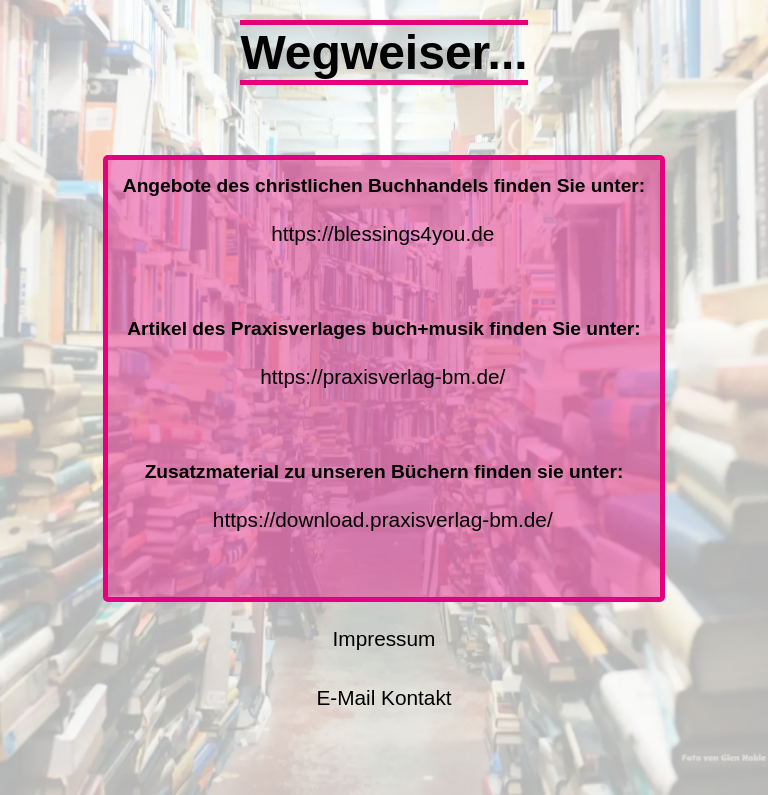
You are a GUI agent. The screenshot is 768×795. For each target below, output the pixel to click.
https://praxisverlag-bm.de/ (382, 376)
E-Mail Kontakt (383, 697)
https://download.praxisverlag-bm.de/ (383, 519)
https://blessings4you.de (382, 233)
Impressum (384, 638)
